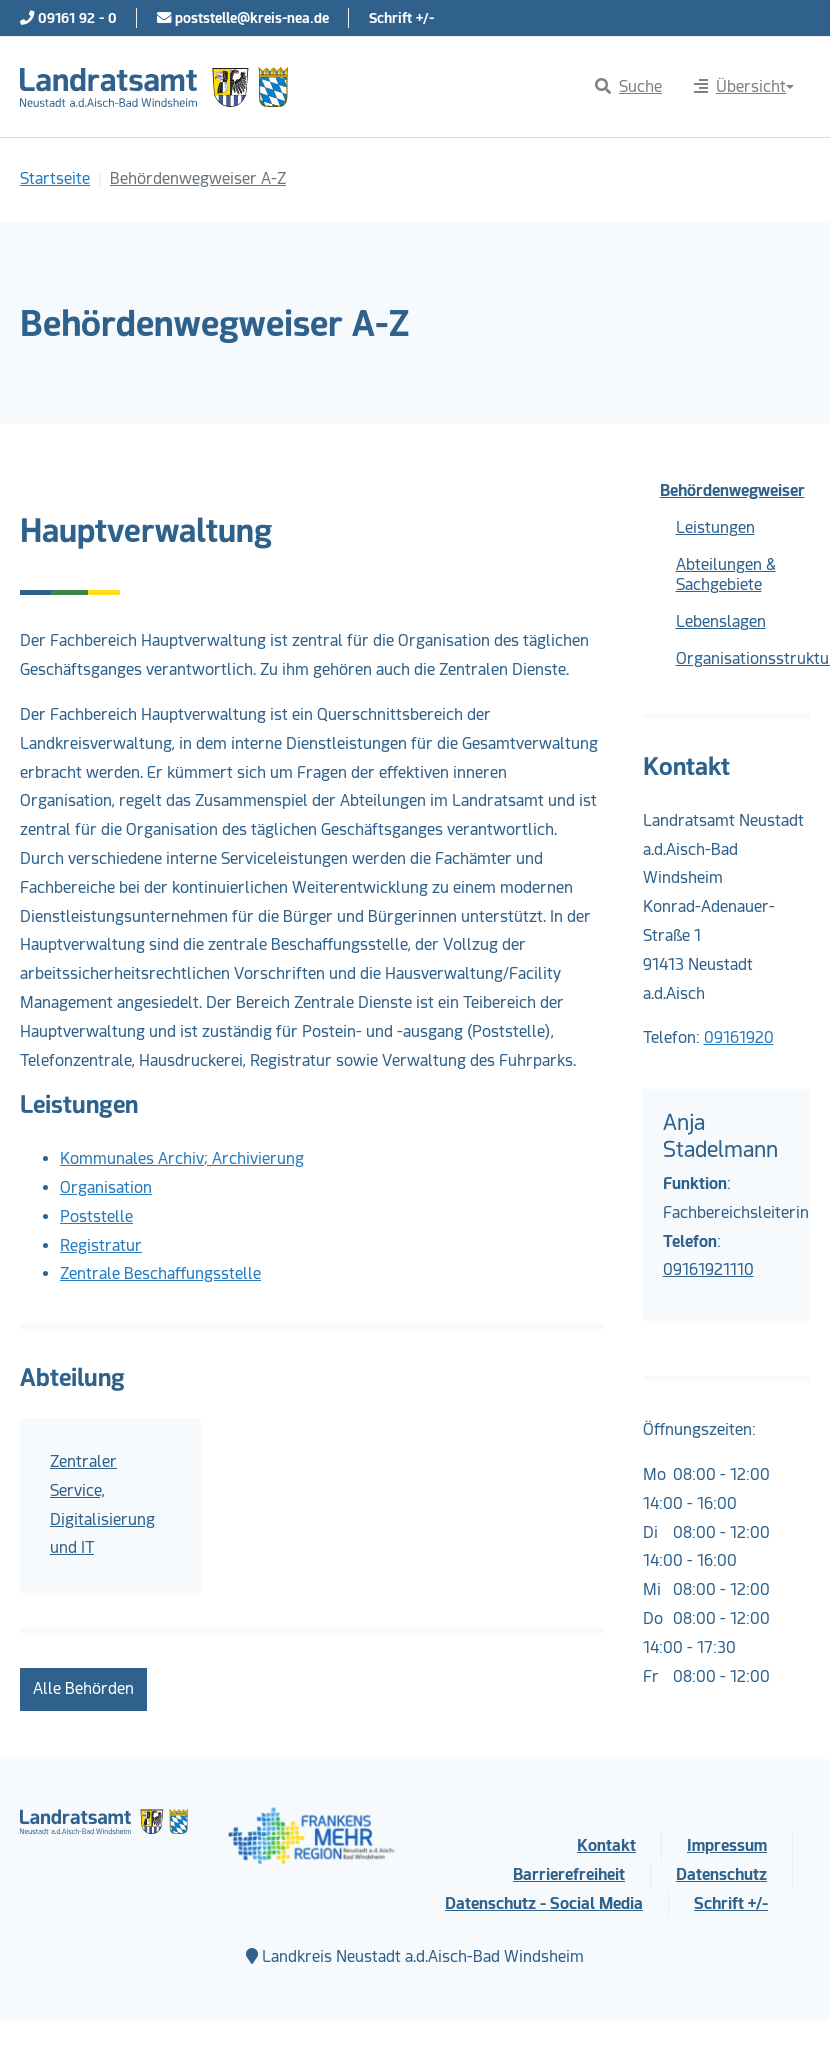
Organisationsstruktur (743, 658)
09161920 (739, 1037)
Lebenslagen (721, 621)
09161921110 (708, 1269)
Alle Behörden (83, 1688)
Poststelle (96, 1216)
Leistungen (715, 527)
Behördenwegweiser (732, 490)
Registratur (101, 1245)
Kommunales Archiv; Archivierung (182, 1158)
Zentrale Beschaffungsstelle (160, 1273)
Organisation (106, 1187)
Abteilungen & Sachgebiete (726, 574)
